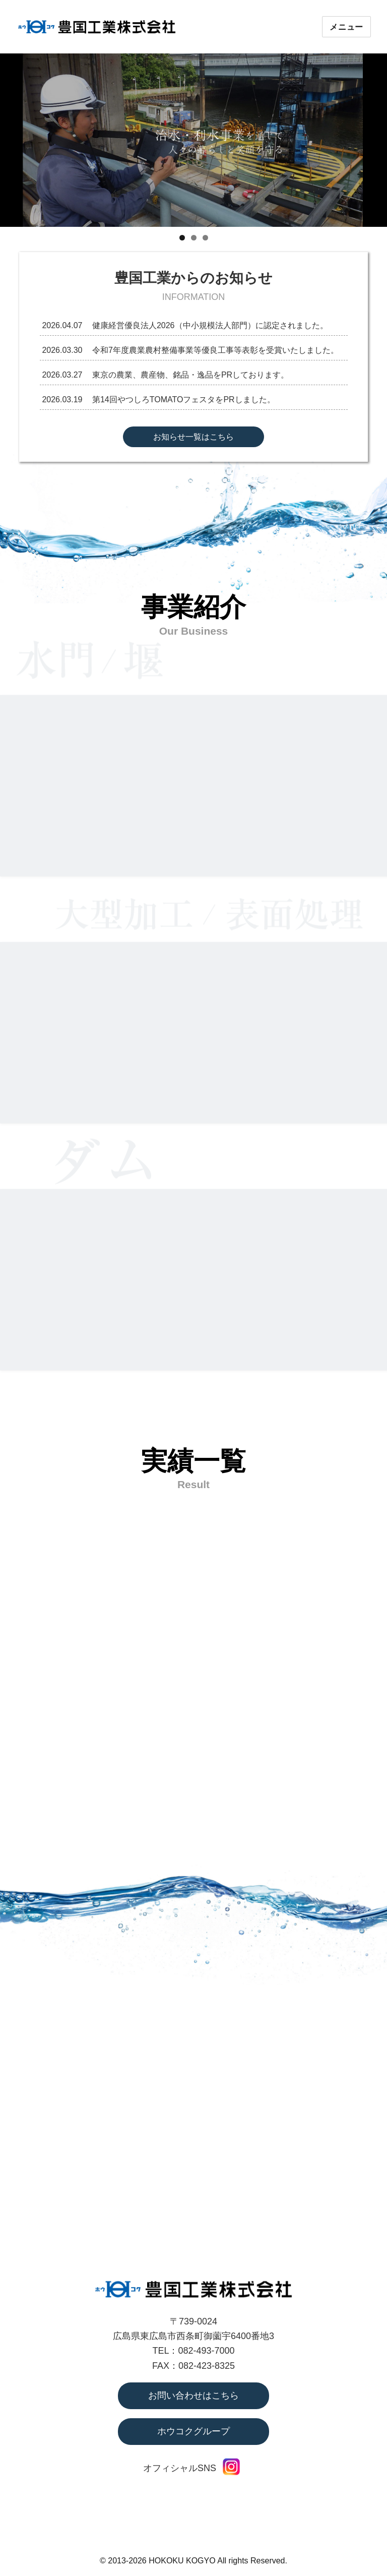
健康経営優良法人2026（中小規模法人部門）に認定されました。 (210, 325)
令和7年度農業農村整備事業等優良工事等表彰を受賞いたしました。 (215, 350)
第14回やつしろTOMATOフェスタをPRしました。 (183, 399)
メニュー (346, 27)
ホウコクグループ (193, 2431)
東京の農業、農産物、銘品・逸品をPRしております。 (190, 375)
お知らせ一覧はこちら (193, 437)
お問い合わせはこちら (193, 2395)
